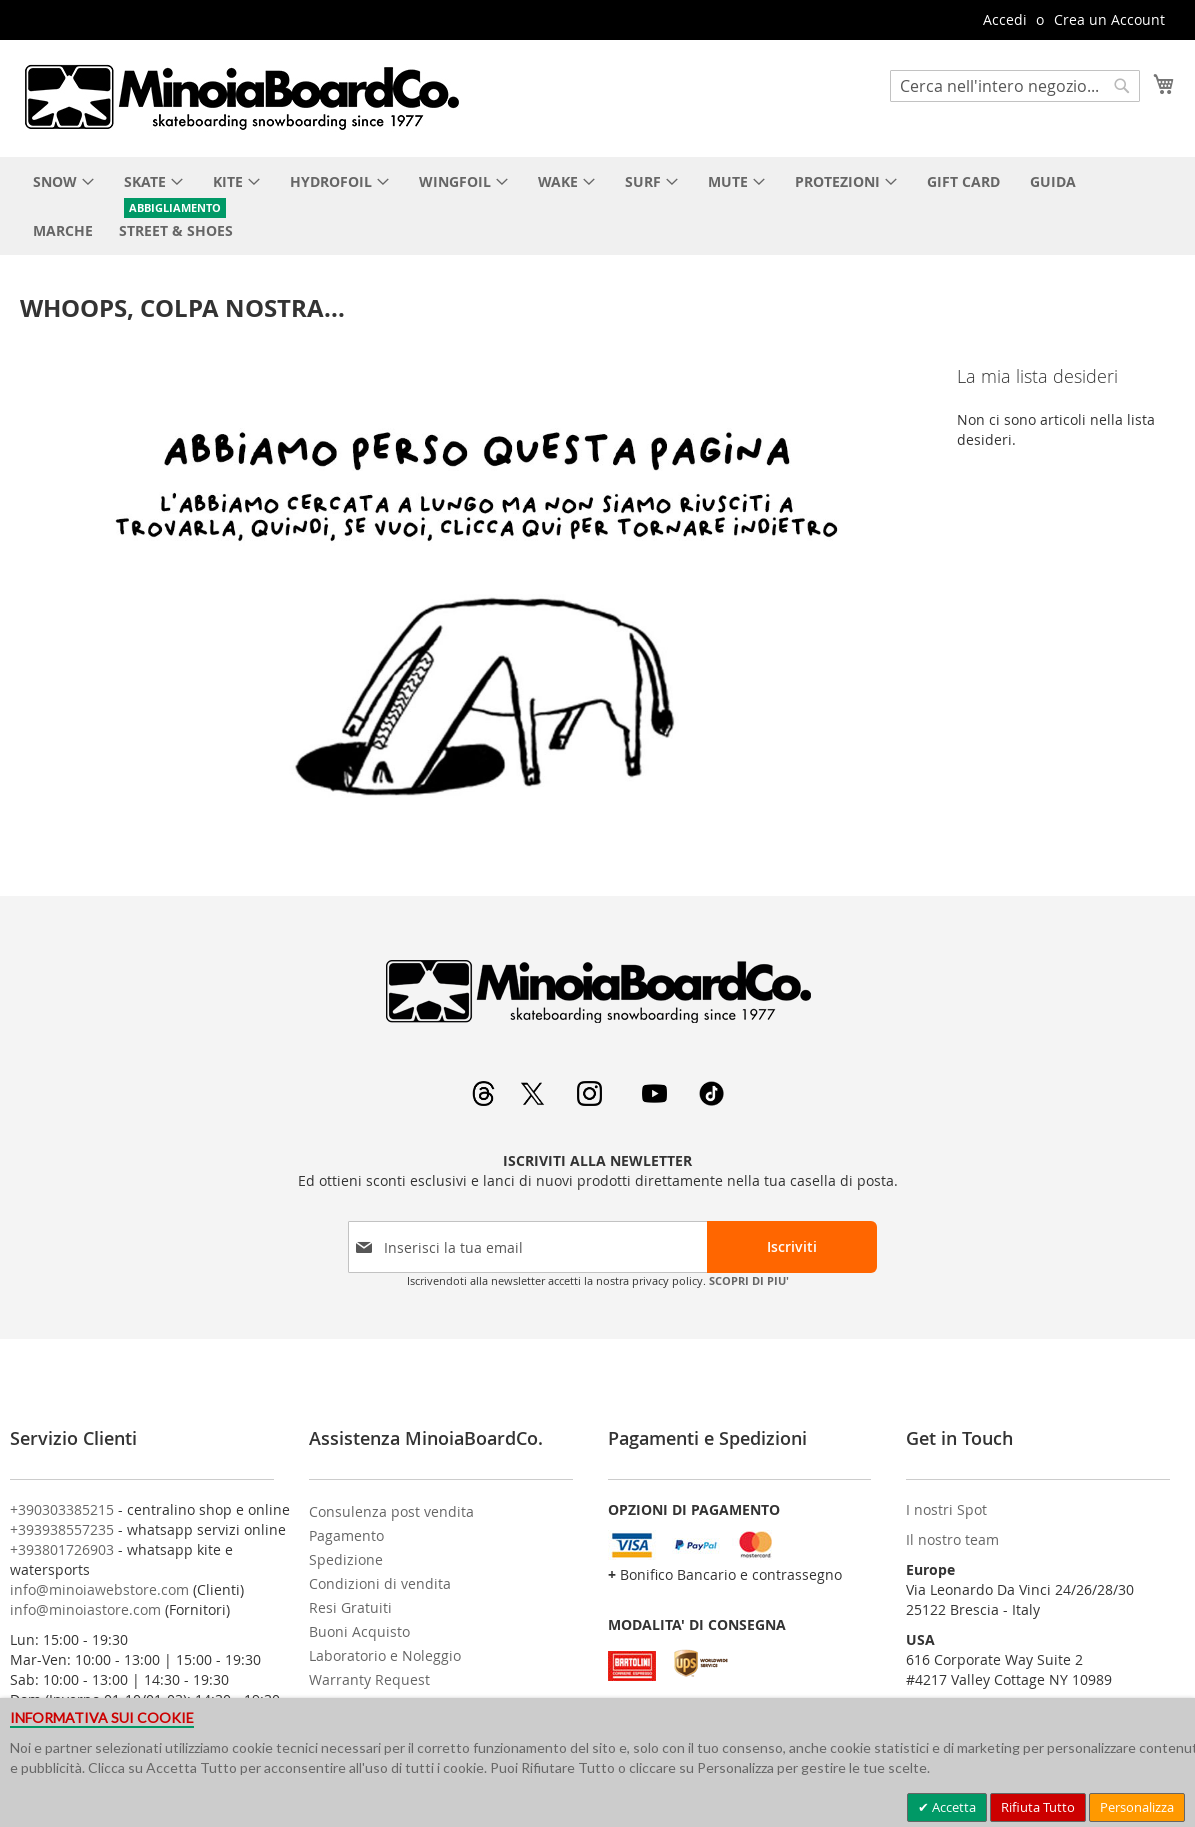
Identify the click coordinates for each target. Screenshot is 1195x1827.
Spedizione (346, 1559)
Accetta (952, 1807)
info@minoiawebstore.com (99, 1589)
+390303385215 (62, 1509)
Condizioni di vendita (380, 1583)
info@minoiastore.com (85, 1609)
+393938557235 (62, 1529)
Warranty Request (369, 1679)
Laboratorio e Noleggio (385, 1655)
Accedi (1005, 19)
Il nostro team (952, 1539)
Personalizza (1137, 1807)
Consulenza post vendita (391, 1511)
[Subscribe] (792, 1247)
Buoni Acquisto (359, 1631)
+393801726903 (62, 1549)
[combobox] (1015, 86)
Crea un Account (1109, 19)
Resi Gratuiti (350, 1607)
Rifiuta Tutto (1038, 1807)
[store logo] (241, 97)
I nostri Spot (946, 1509)
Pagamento (346, 1535)
